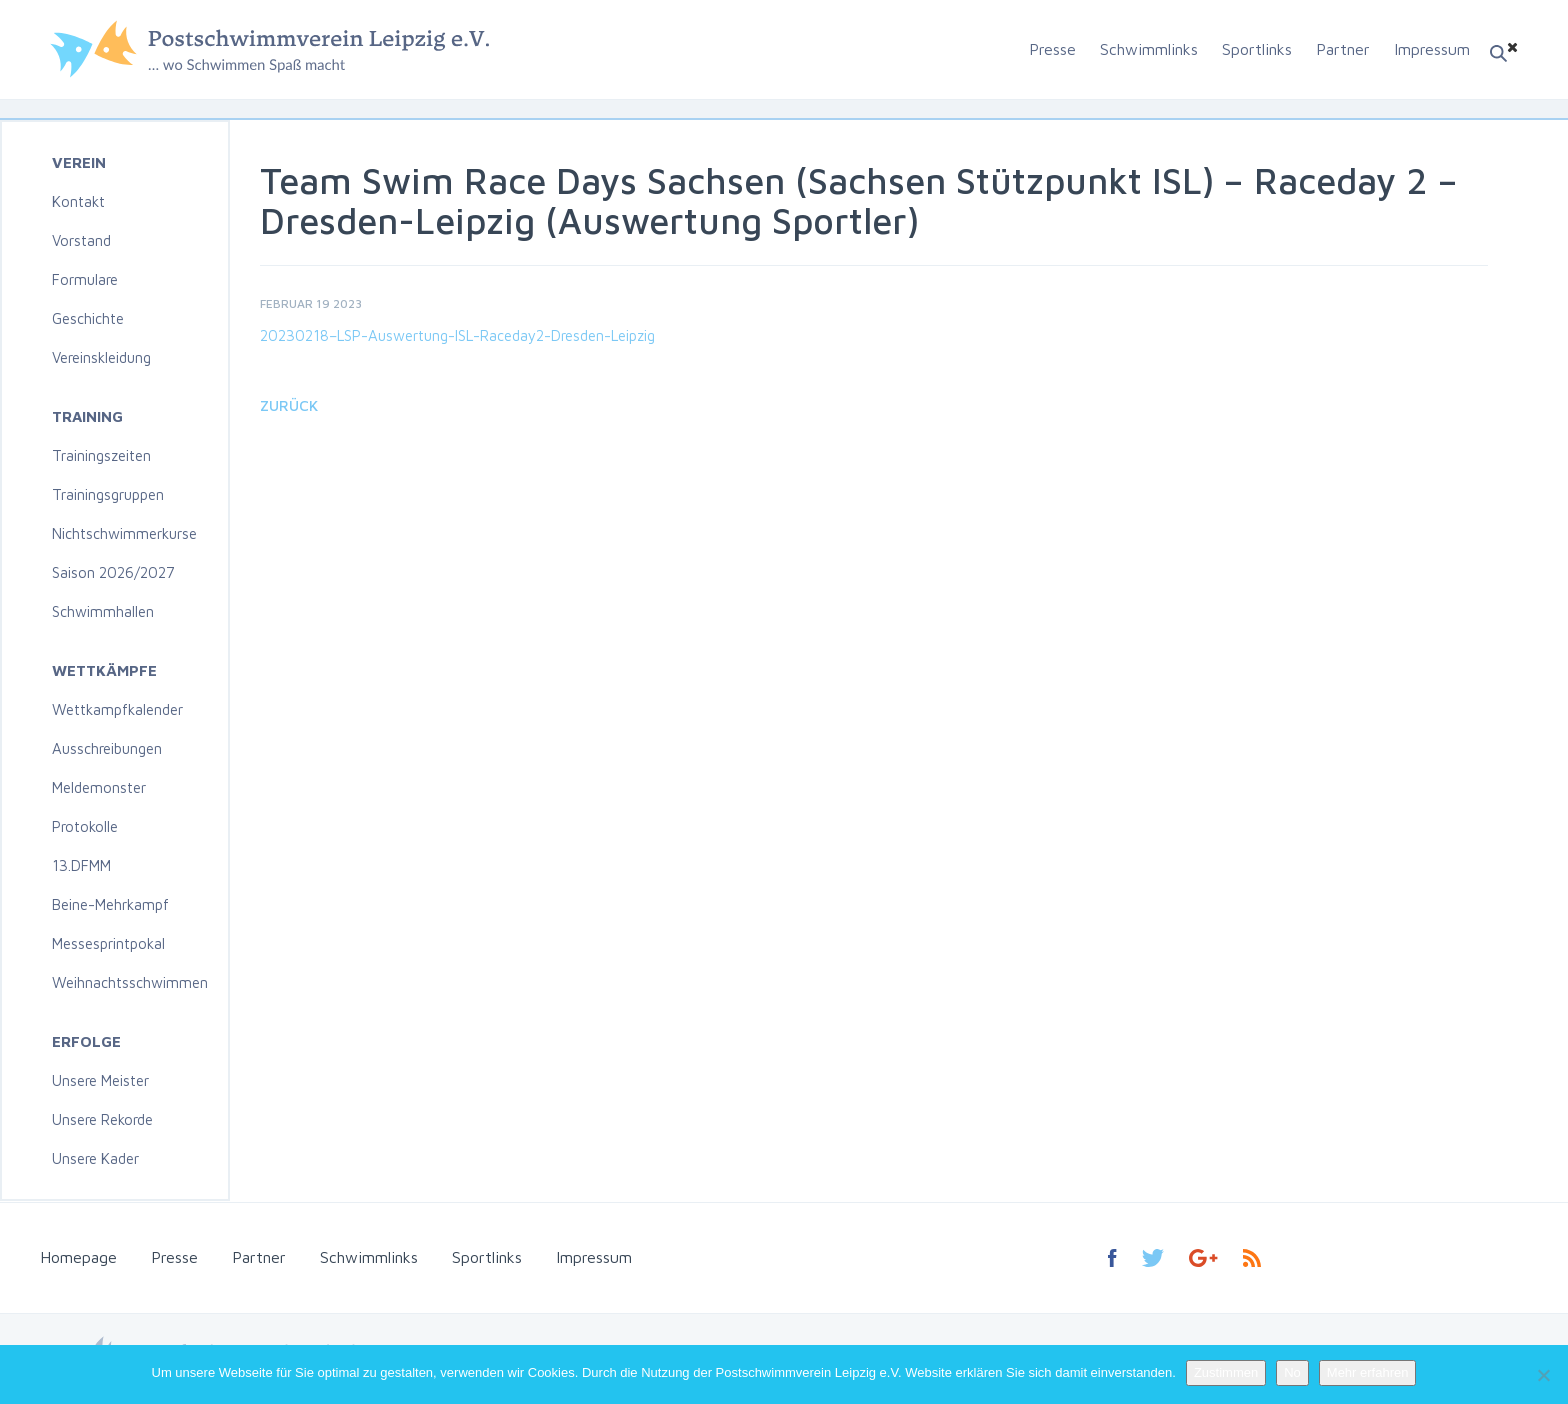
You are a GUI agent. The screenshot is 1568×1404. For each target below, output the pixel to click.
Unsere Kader (95, 1158)
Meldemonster (99, 787)
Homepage (78, 1257)
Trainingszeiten (101, 455)
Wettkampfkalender (117, 709)
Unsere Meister (100, 1080)
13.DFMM (81, 865)
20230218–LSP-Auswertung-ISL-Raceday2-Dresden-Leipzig (457, 335)
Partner (1343, 49)
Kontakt (78, 201)
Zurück (289, 405)
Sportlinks (1257, 49)
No (1292, 1372)
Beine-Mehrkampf (110, 904)
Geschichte (88, 318)
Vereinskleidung (101, 357)
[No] (1543, 1375)
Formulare (85, 279)
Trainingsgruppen (108, 494)
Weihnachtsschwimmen (130, 982)
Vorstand (81, 240)
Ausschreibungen (107, 748)
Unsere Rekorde (102, 1119)
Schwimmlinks (1149, 49)
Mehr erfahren (1368, 1372)
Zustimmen (1226, 1372)
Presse (1052, 49)
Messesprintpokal (108, 943)
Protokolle (85, 826)
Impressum (1432, 49)
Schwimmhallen (103, 611)
